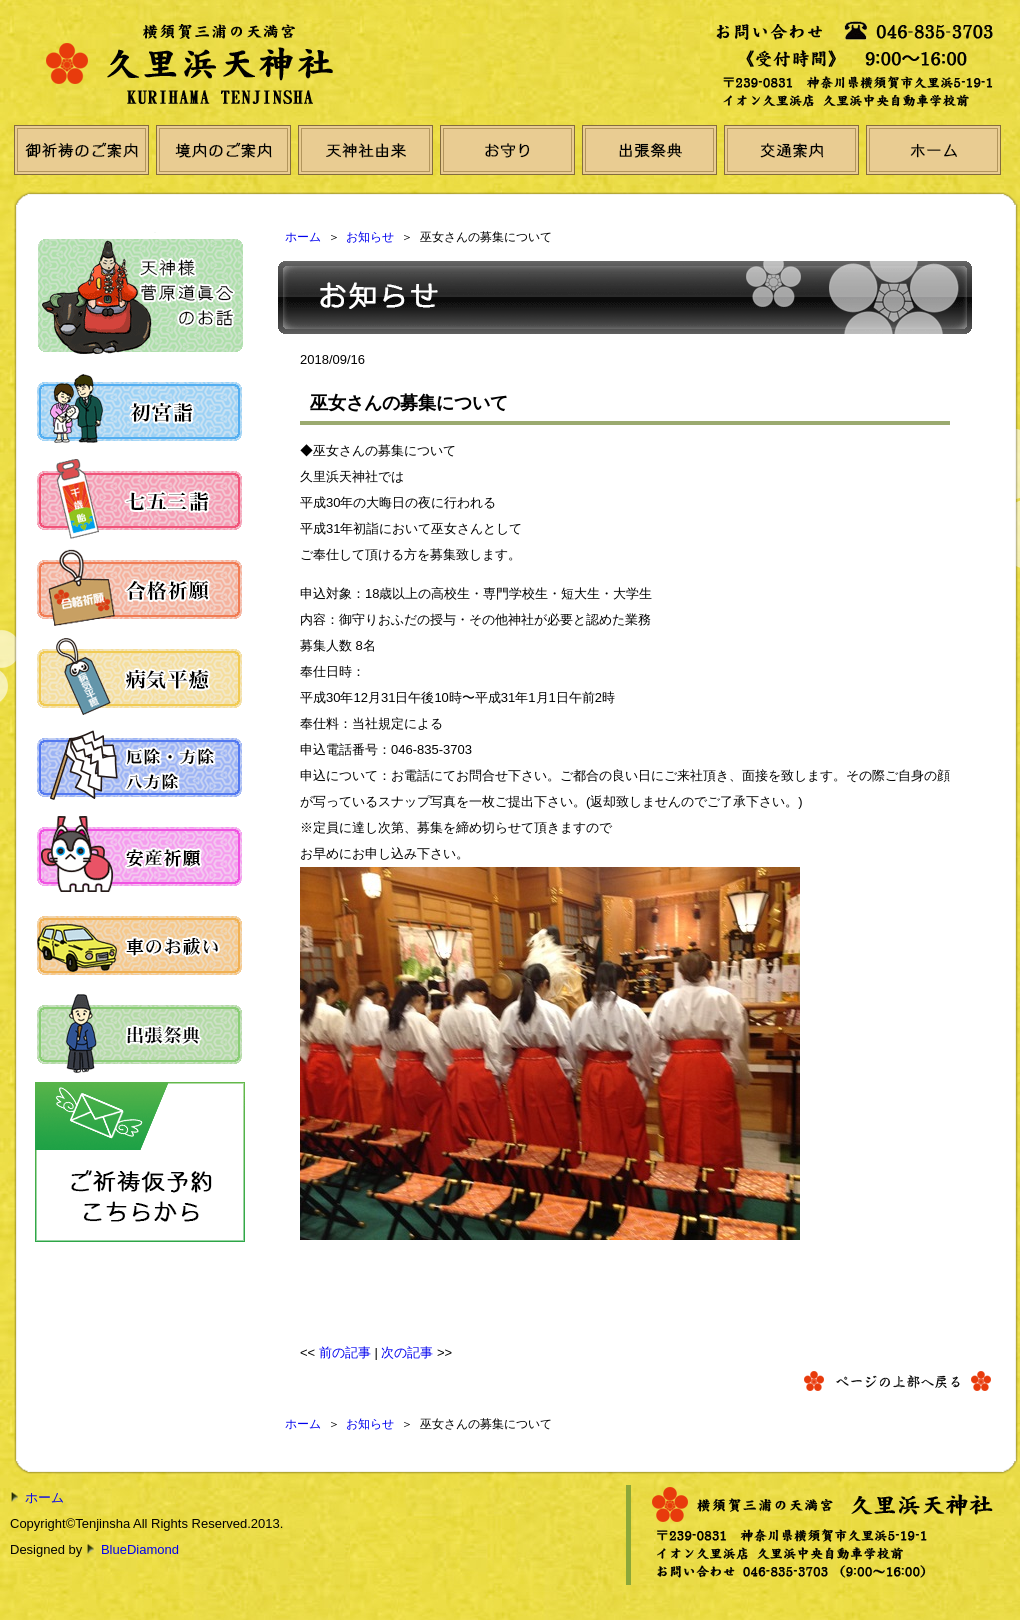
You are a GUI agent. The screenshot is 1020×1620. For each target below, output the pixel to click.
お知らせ (370, 237)
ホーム (303, 237)
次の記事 (407, 1352)
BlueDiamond (140, 1549)
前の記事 (345, 1352)
